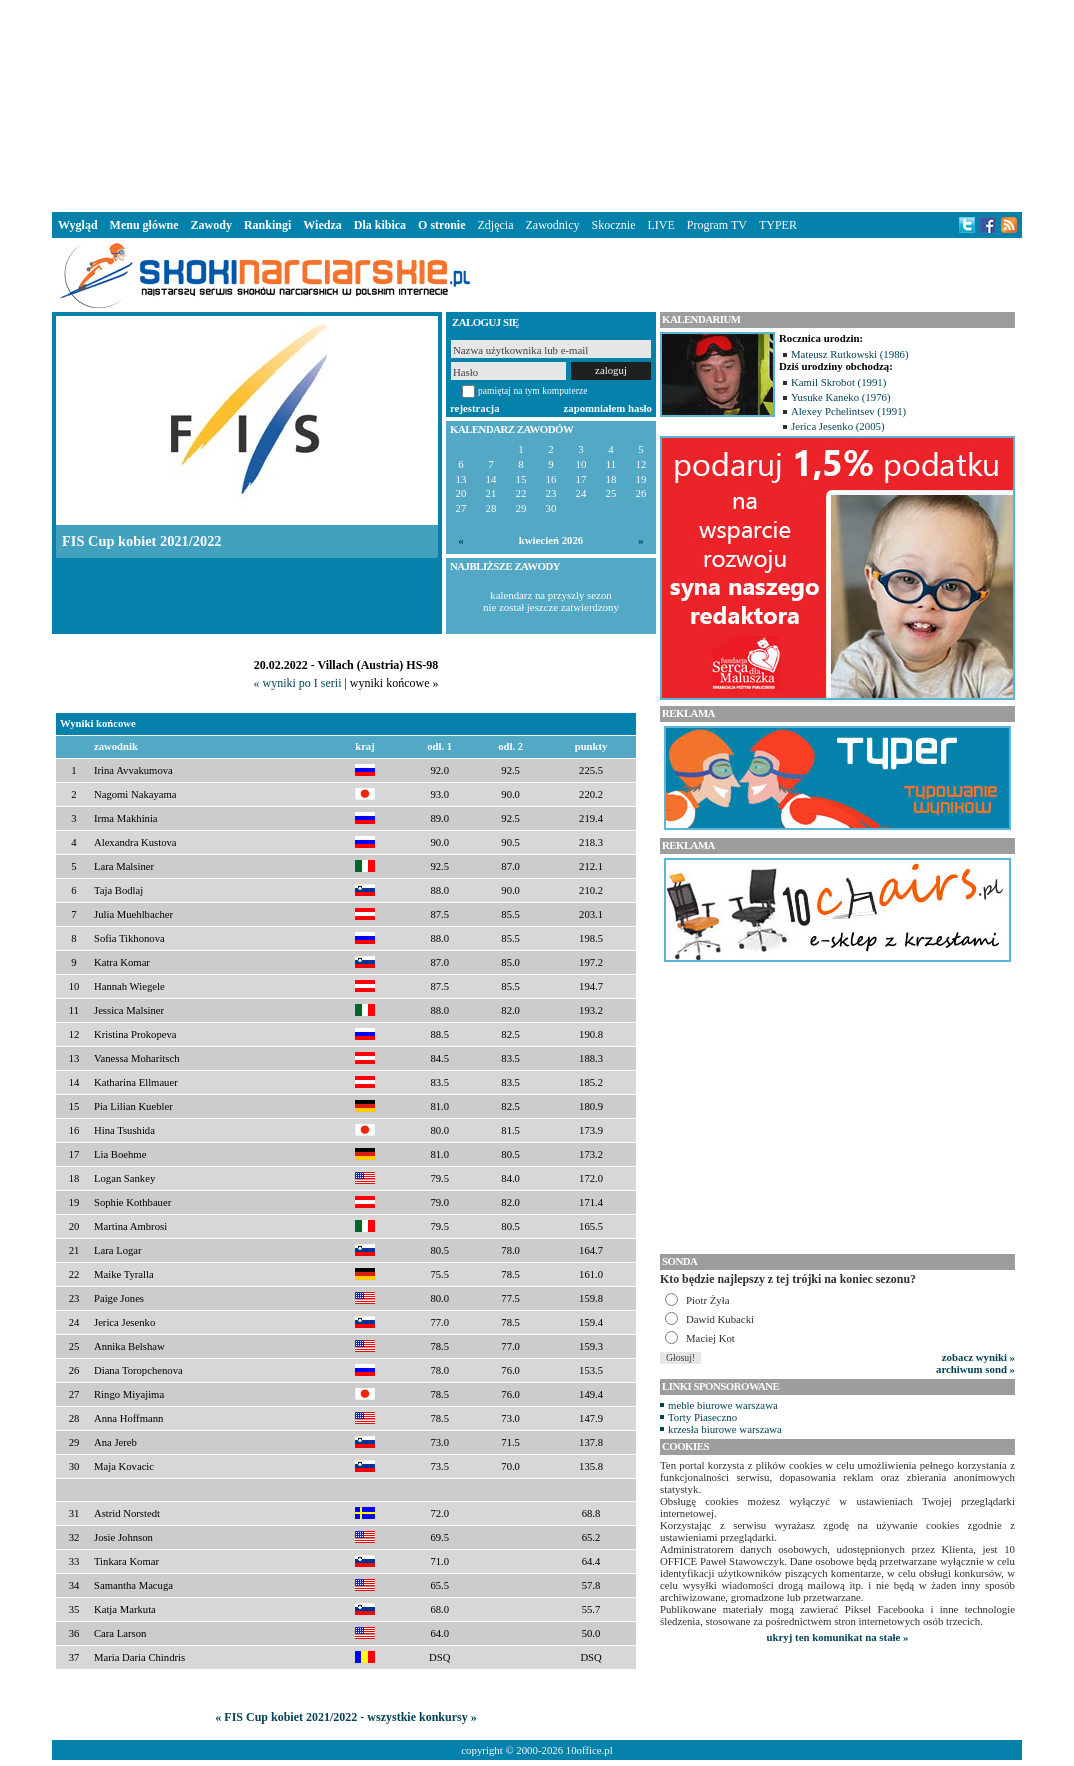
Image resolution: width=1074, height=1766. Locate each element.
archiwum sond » (975, 1369)
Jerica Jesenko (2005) (838, 426)
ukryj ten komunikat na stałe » (838, 1637)
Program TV (717, 225)
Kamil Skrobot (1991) (838, 382)
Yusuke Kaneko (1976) (841, 397)
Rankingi (267, 225)
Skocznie (613, 225)
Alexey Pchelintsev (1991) (848, 411)
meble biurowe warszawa (723, 1405)
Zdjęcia (496, 225)
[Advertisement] (537, 104)
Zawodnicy (553, 225)
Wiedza (322, 225)
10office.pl (589, 1750)
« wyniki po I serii (297, 683)
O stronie (441, 225)
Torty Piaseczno (702, 1417)
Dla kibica (380, 225)
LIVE (660, 225)
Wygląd (78, 225)
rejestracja (475, 408)
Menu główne (144, 225)
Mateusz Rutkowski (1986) (850, 354)
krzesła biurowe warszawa (725, 1429)
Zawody (211, 225)
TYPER (778, 225)
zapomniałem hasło (608, 408)
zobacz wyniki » (978, 1357)
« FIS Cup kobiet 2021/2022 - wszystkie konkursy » (345, 1717)
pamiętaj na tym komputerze (533, 390)
